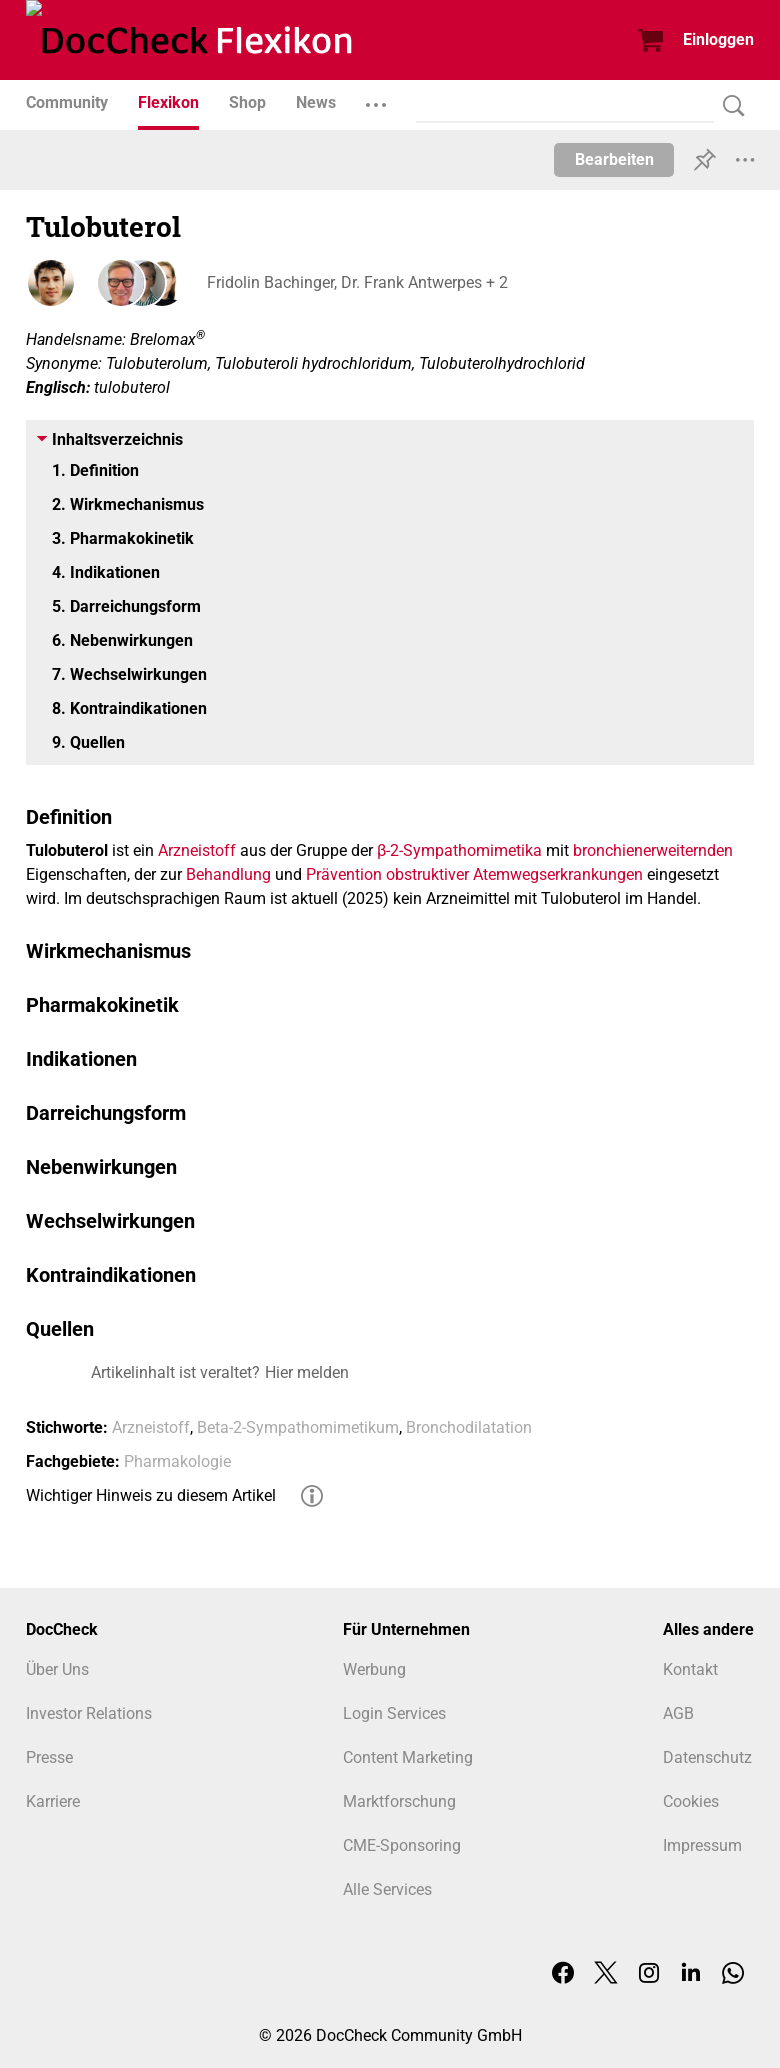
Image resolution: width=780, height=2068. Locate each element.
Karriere (53, 1801)
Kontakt (690, 1669)
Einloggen (718, 39)
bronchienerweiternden (653, 850)
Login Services (394, 1713)
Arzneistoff (197, 850)
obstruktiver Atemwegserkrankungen (514, 874)
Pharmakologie (177, 1461)
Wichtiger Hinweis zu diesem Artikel (151, 1495)
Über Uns (57, 1669)
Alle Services (387, 1889)
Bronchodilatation (469, 1427)
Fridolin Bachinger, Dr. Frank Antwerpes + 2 (356, 282)
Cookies (691, 1801)
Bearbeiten (614, 159)
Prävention (344, 874)
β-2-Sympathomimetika (459, 850)
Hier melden (307, 1372)
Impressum (702, 1845)
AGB (678, 1713)
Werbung (374, 1669)
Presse (49, 1757)
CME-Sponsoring (402, 1845)
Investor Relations (89, 1713)
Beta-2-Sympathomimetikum (298, 1427)
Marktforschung (399, 1801)
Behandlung (228, 874)
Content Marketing (408, 1757)
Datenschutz (707, 1757)
